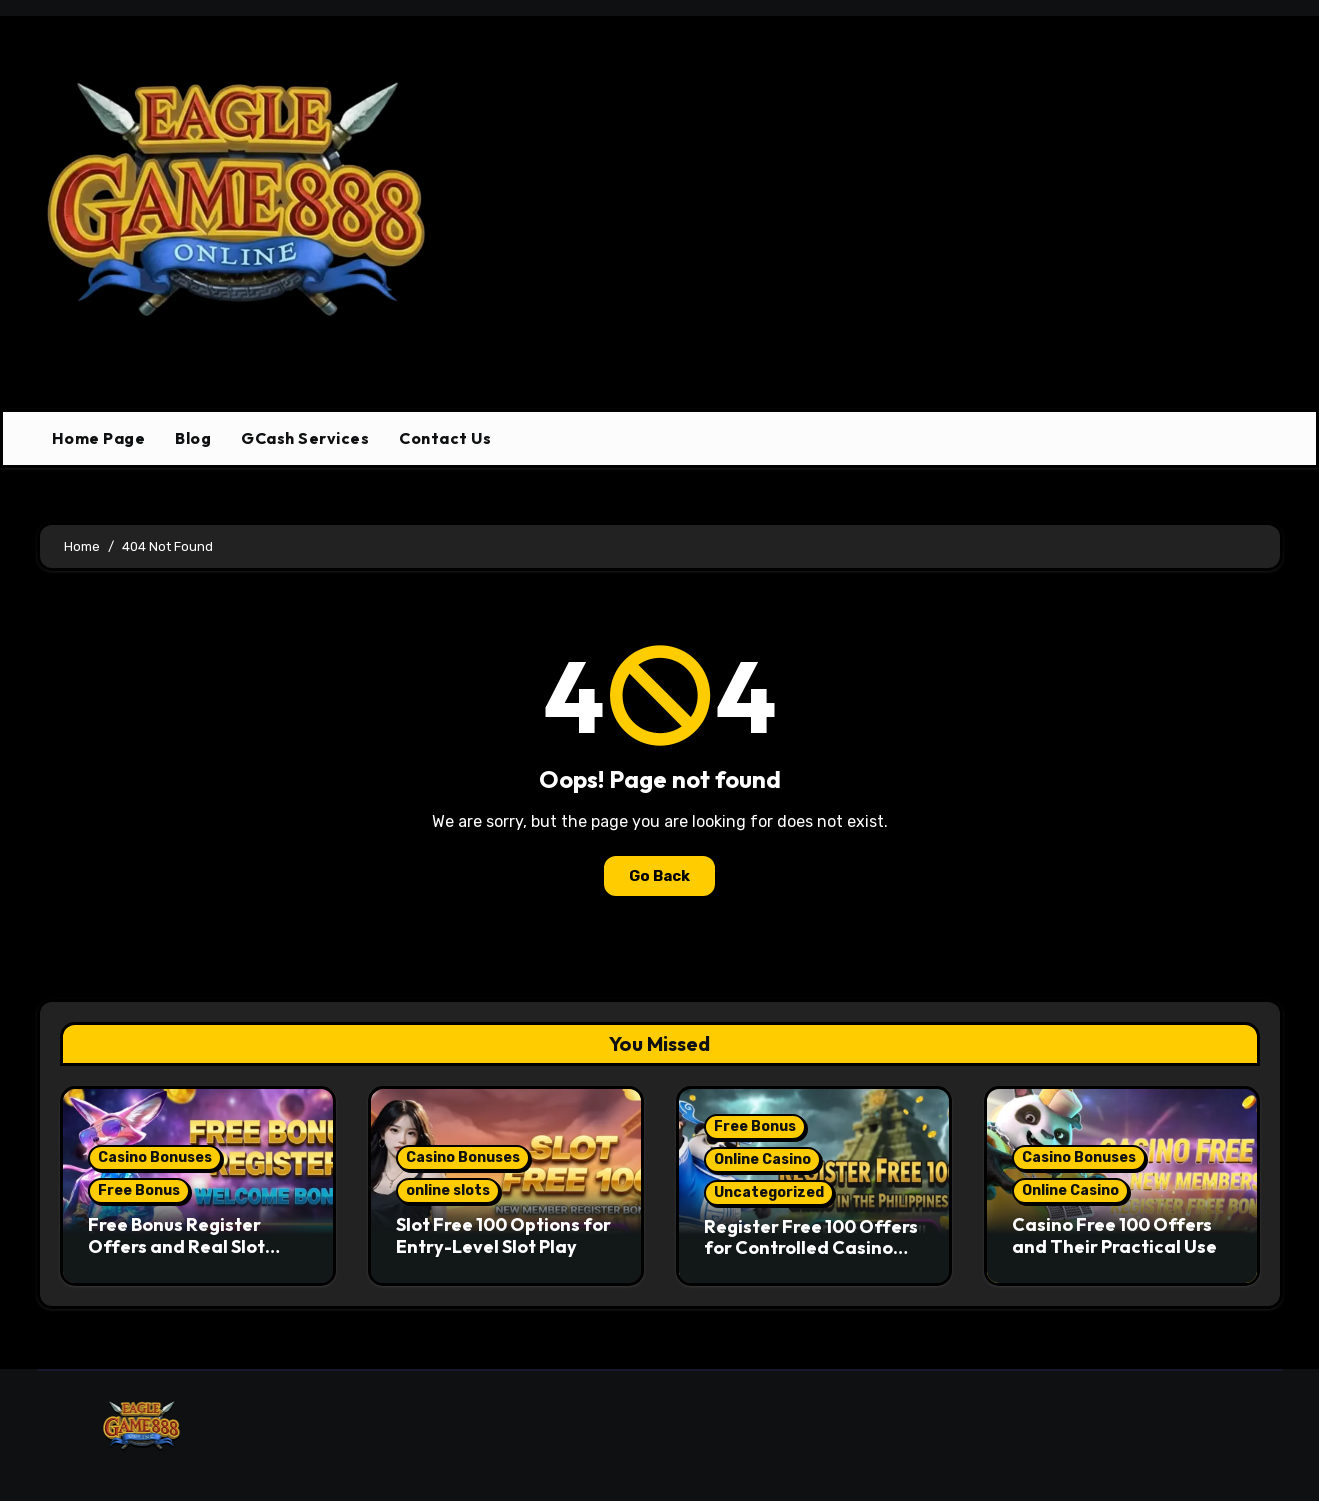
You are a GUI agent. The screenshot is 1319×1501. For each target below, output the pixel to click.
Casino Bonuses (155, 1157)
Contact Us (445, 438)
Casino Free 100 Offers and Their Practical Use (1114, 1235)
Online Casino (762, 1159)
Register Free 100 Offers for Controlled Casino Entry (811, 1248)
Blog (193, 438)
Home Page (99, 438)
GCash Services (305, 438)
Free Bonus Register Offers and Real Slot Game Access (176, 1246)
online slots (448, 1190)
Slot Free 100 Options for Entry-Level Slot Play (503, 1235)
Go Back (659, 876)
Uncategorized (769, 1192)
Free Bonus (139, 1190)
